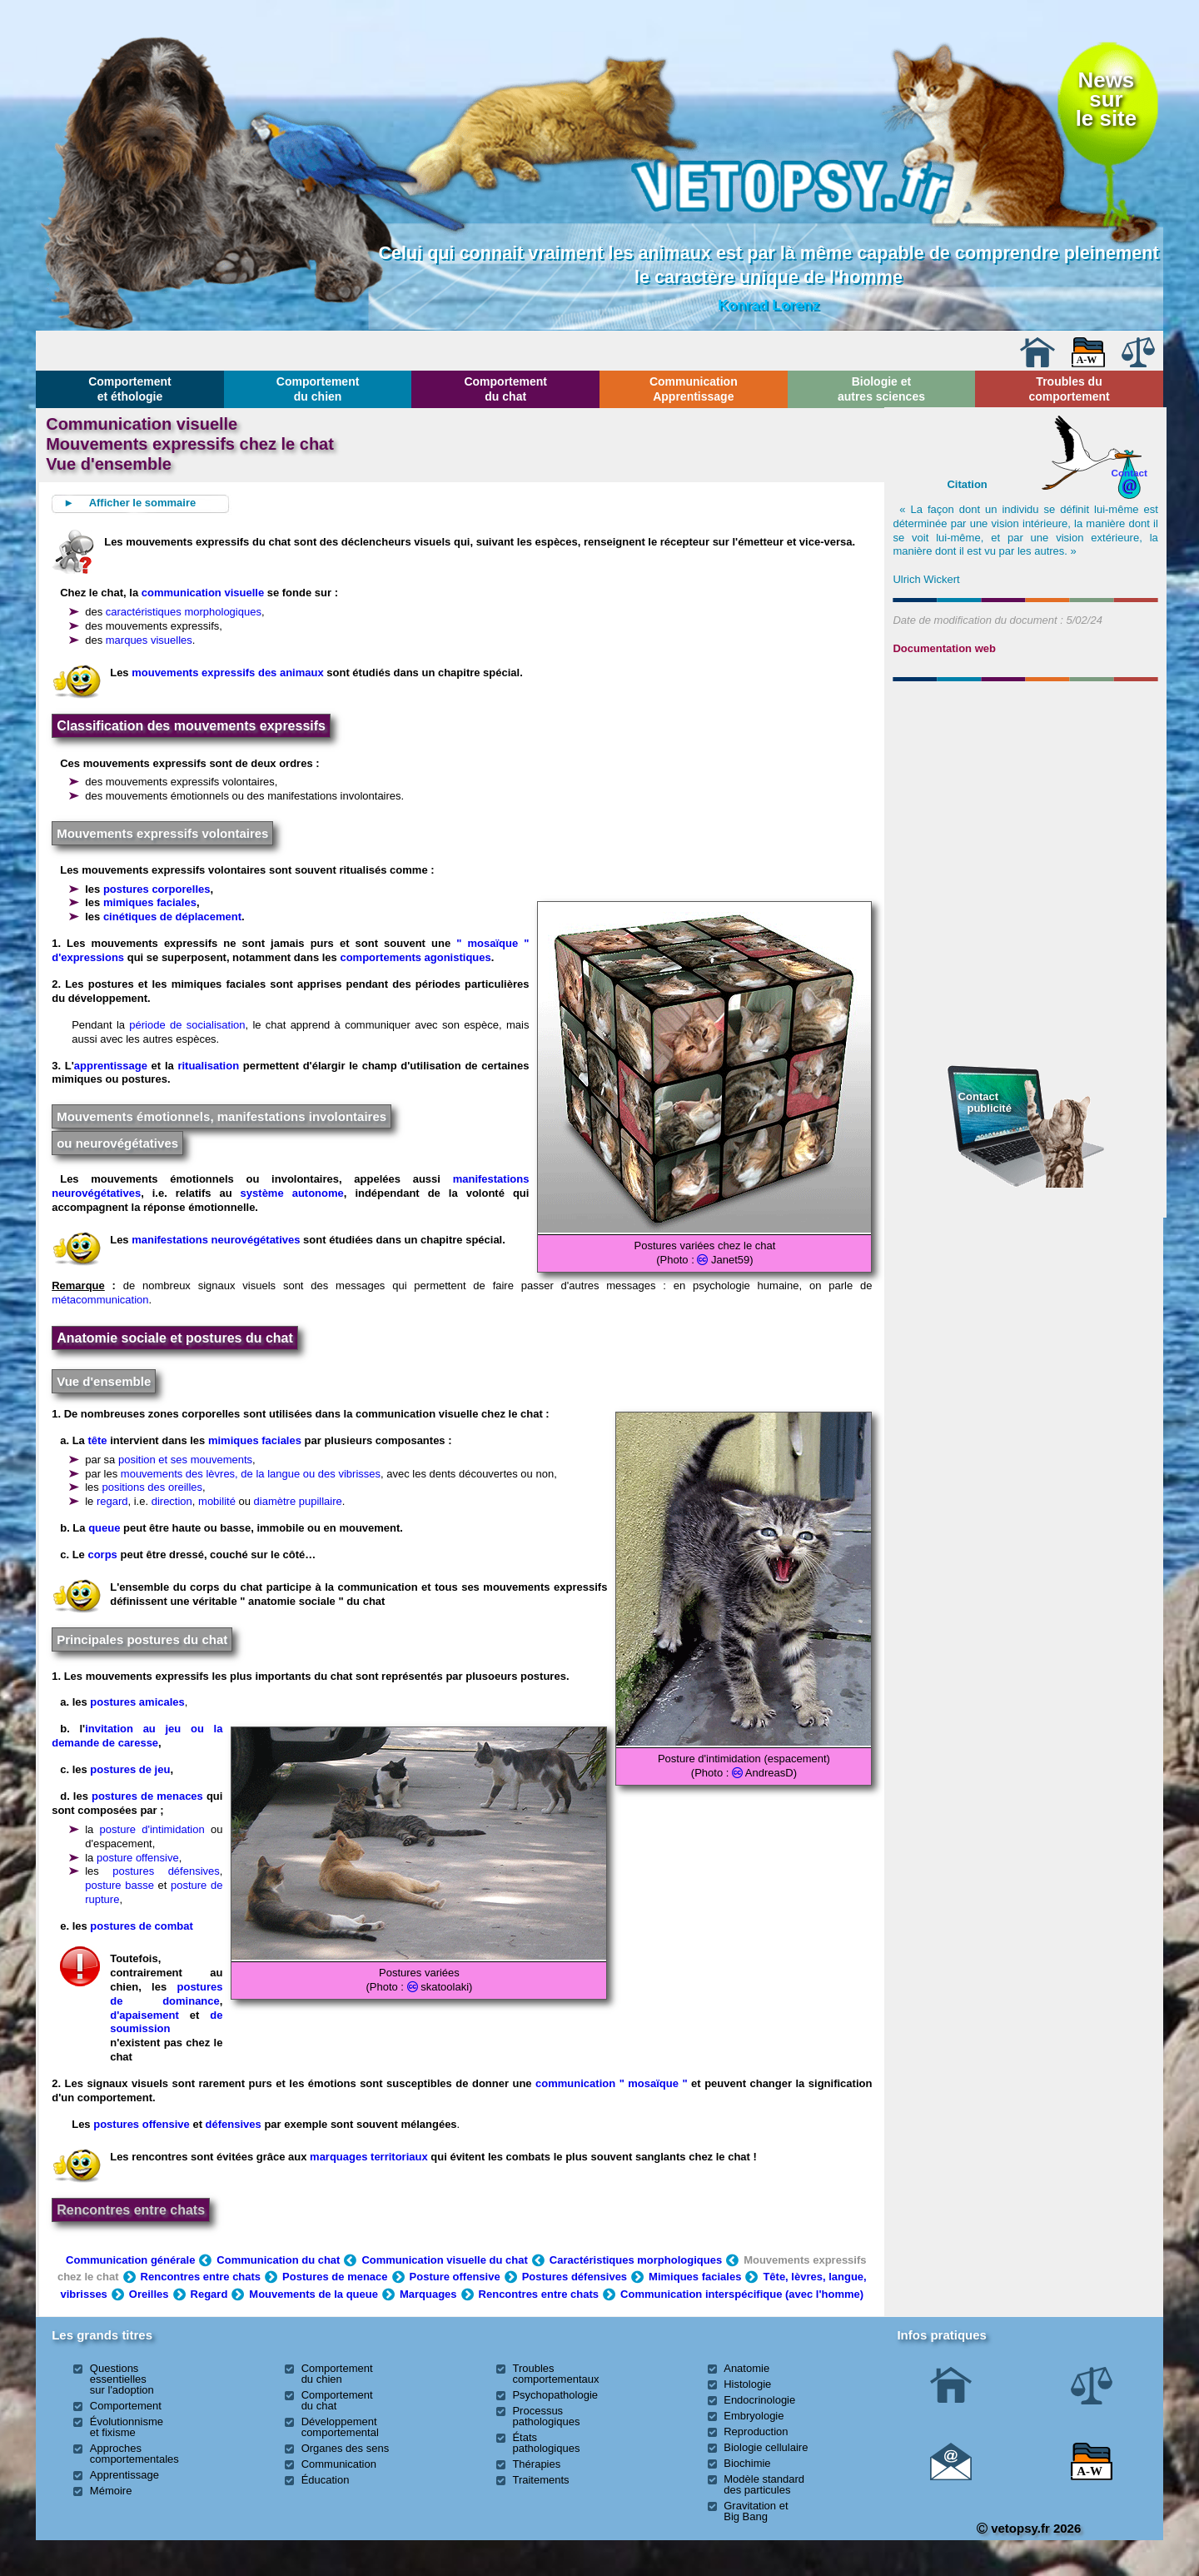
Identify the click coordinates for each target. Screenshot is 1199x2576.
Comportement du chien (318, 389)
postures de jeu (130, 1769)
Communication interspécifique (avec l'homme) (741, 2294)
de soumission (166, 2022)
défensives (233, 2124)
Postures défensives (574, 2276)
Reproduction (756, 2431)
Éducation (325, 2480)
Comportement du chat (505, 389)
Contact (1129, 472)
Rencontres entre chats (131, 2210)
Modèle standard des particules (764, 2484)
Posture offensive (455, 2276)
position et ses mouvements (185, 1459)
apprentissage (110, 1065)
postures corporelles (157, 889)
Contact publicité (985, 1102)
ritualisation (208, 1065)
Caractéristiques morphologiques (636, 2260)
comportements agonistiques (415, 957)
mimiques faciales (150, 902)
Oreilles (149, 2294)
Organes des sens (345, 2448)
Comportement (126, 2405)
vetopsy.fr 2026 (1029, 2528)
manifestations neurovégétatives (216, 1239)
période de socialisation (187, 1025)
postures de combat (141, 1926)
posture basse (119, 1885)
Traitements (540, 2480)
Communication (338, 2464)
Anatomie (746, 2368)
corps (102, 1554)
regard (112, 1501)
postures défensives (166, 1871)
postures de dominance (166, 1994)
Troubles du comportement (1068, 389)
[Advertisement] (1026, 778)
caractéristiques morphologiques (183, 611)
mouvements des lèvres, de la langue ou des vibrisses (251, 1473)
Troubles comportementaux (555, 2373)
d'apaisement (144, 2015)
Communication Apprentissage (693, 389)
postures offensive (141, 2124)
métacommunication (100, 1299)
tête (97, 1440)
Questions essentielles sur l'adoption (122, 2379)
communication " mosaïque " (611, 2083)
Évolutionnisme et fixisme (126, 2427)
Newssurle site (1106, 99)
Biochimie (747, 2463)
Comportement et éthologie (130, 389)
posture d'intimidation (152, 1829)
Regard (209, 2294)
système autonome (292, 1193)
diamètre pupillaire (298, 1501)
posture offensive (138, 1857)
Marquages (428, 2294)
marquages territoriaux (369, 2156)
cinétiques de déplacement (172, 916)
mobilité (217, 1501)
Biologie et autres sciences (881, 389)
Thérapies (536, 2464)
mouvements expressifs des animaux (228, 672)
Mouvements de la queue (313, 2294)
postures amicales (137, 1702)
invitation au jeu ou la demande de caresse (137, 1735)
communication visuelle (203, 592)
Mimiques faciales (695, 2276)
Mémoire (111, 2490)
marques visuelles (149, 640)
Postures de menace (334, 2276)
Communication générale (130, 2260)
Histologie (747, 2384)
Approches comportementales (134, 2453)
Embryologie (754, 2415)
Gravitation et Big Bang (756, 2511)
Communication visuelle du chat (444, 2260)
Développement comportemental (340, 2427)
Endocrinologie (759, 2400)
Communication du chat (278, 2260)
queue (104, 1528)
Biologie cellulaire (766, 2447)
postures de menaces (147, 1796)
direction (172, 1501)
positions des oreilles (152, 1487)
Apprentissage (124, 2475)
